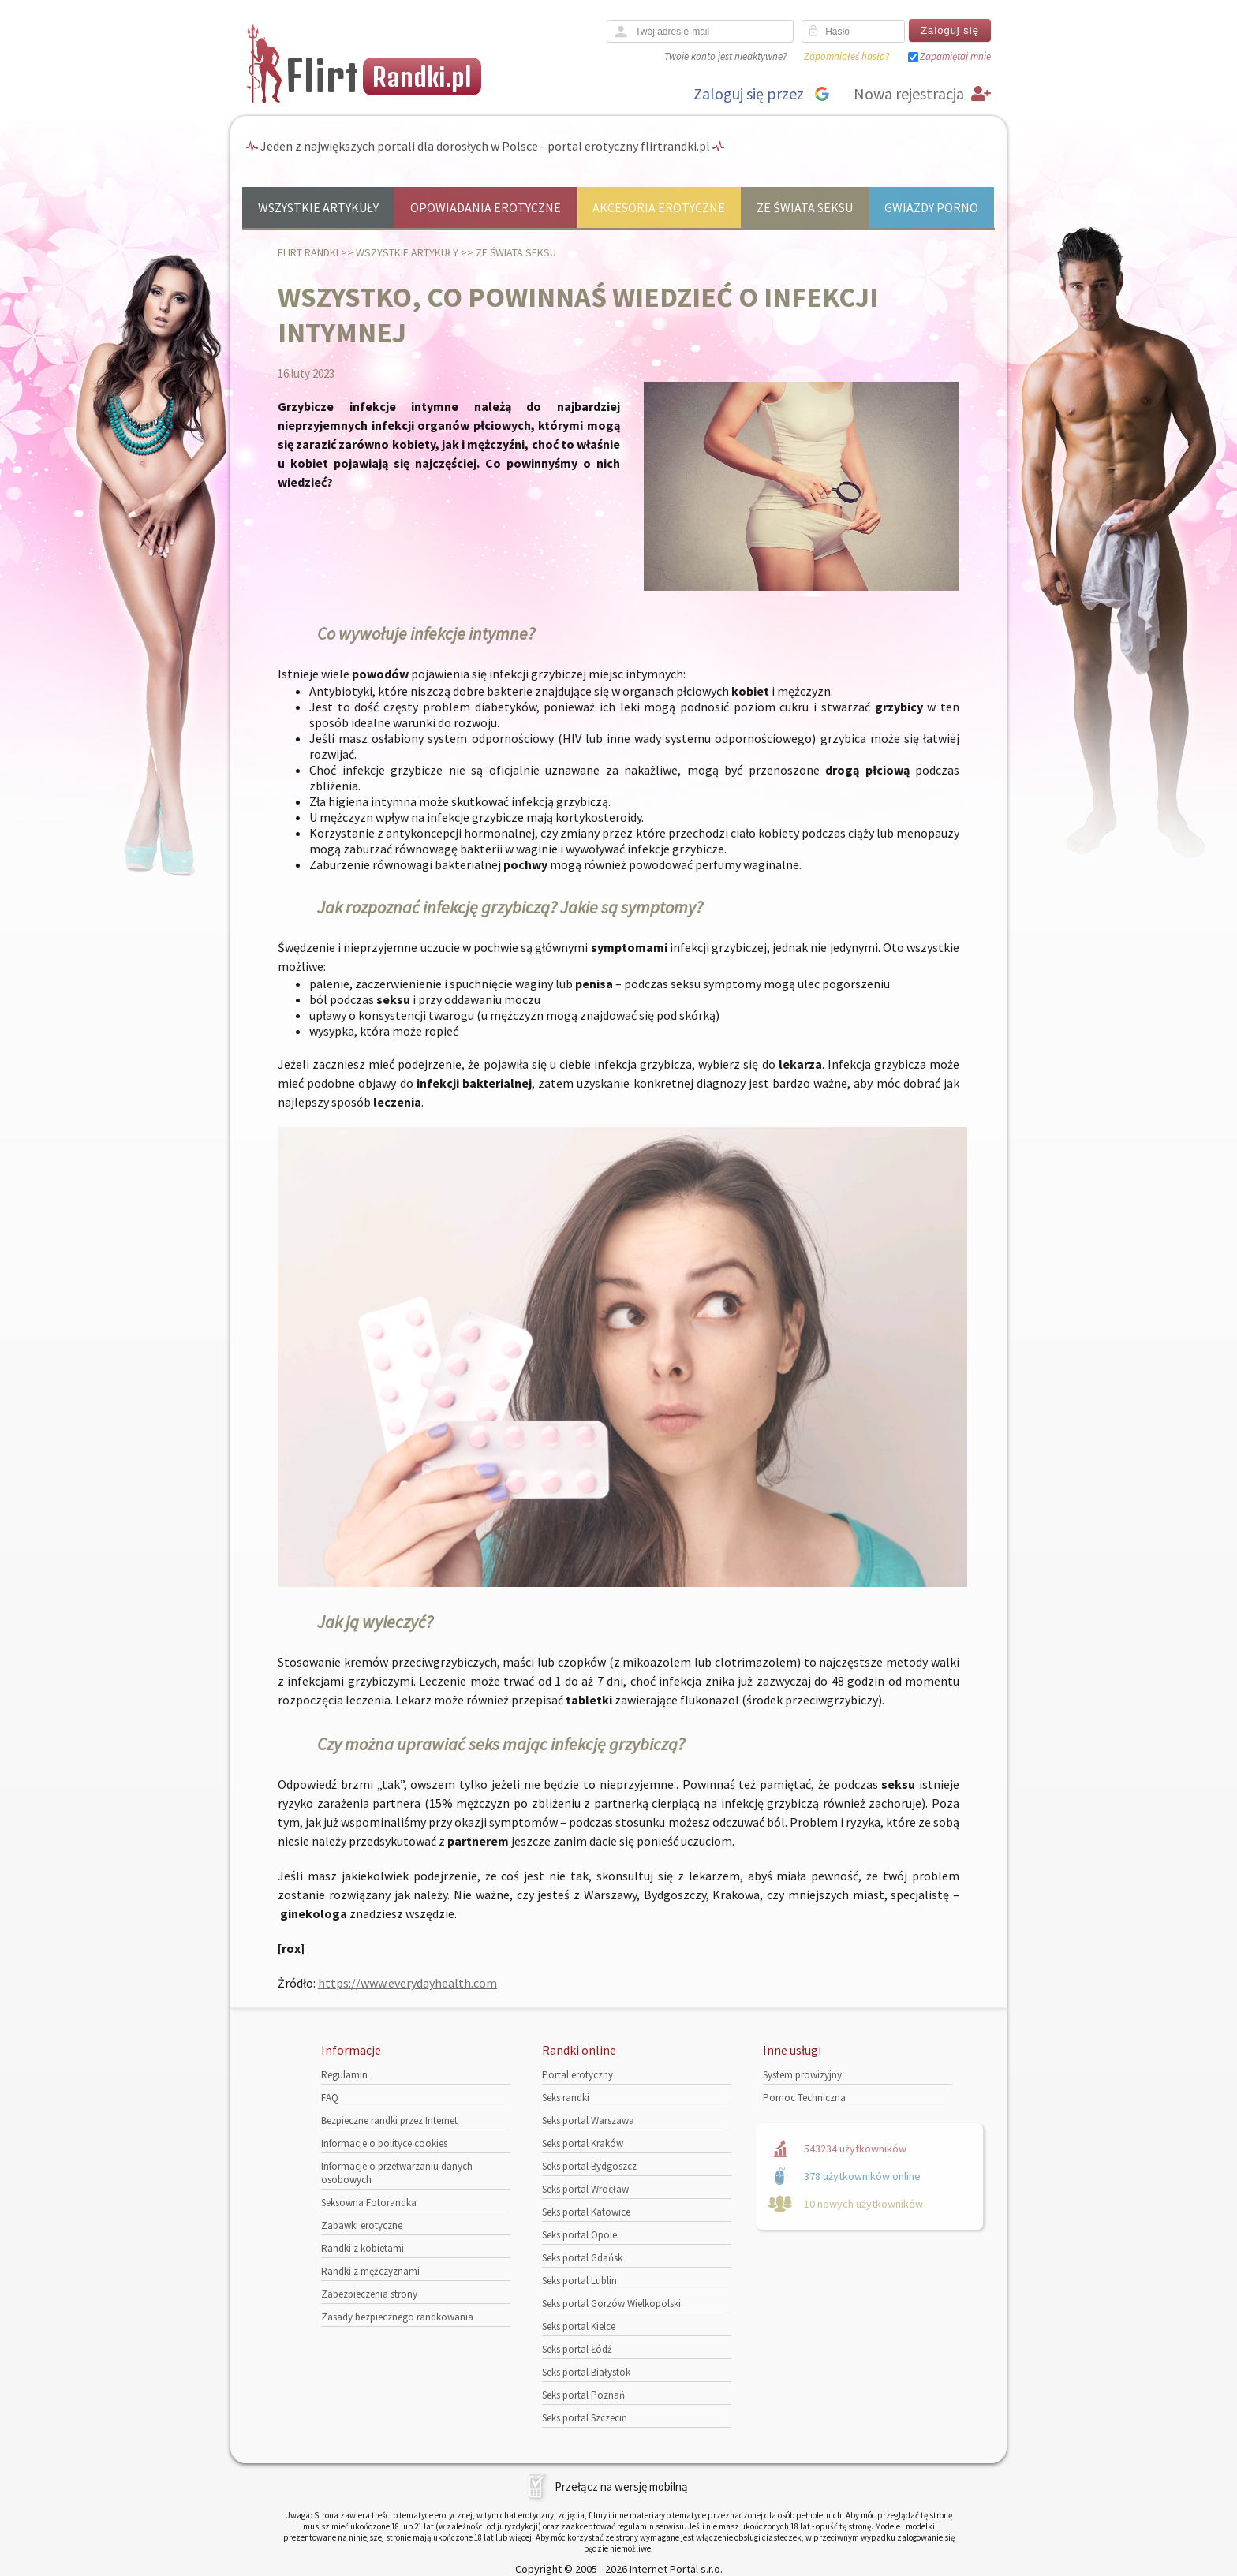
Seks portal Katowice (586, 2212)
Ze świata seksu (805, 207)
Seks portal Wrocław (585, 2189)
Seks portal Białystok (586, 2372)
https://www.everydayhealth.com (407, 1983)
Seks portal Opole (579, 2235)
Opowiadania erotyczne (485, 207)
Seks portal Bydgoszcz (589, 2166)
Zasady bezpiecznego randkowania (397, 2317)
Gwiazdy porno (931, 207)
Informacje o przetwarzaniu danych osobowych (397, 2173)
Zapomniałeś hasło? (846, 56)
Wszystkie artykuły (318, 207)
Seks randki (565, 2097)
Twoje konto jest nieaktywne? (725, 56)
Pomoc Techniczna (804, 2097)
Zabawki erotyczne (361, 2225)
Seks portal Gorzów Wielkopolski (611, 2303)
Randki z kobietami (362, 2248)
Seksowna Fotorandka (369, 2202)
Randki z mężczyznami (370, 2271)
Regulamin (344, 2074)
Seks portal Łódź (577, 2349)
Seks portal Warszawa (588, 2120)
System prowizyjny (802, 2074)
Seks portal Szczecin (584, 2418)
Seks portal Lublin (579, 2280)
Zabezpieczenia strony (369, 2294)
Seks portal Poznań (583, 2395)
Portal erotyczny (577, 2074)
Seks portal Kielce (578, 2326)
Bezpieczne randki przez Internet (389, 2120)
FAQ (329, 2097)
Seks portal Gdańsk (582, 2257)
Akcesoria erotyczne (658, 207)
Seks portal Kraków (582, 2143)
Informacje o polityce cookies (384, 2143)
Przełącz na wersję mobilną (621, 2486)
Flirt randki (308, 252)
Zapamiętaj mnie (955, 56)
